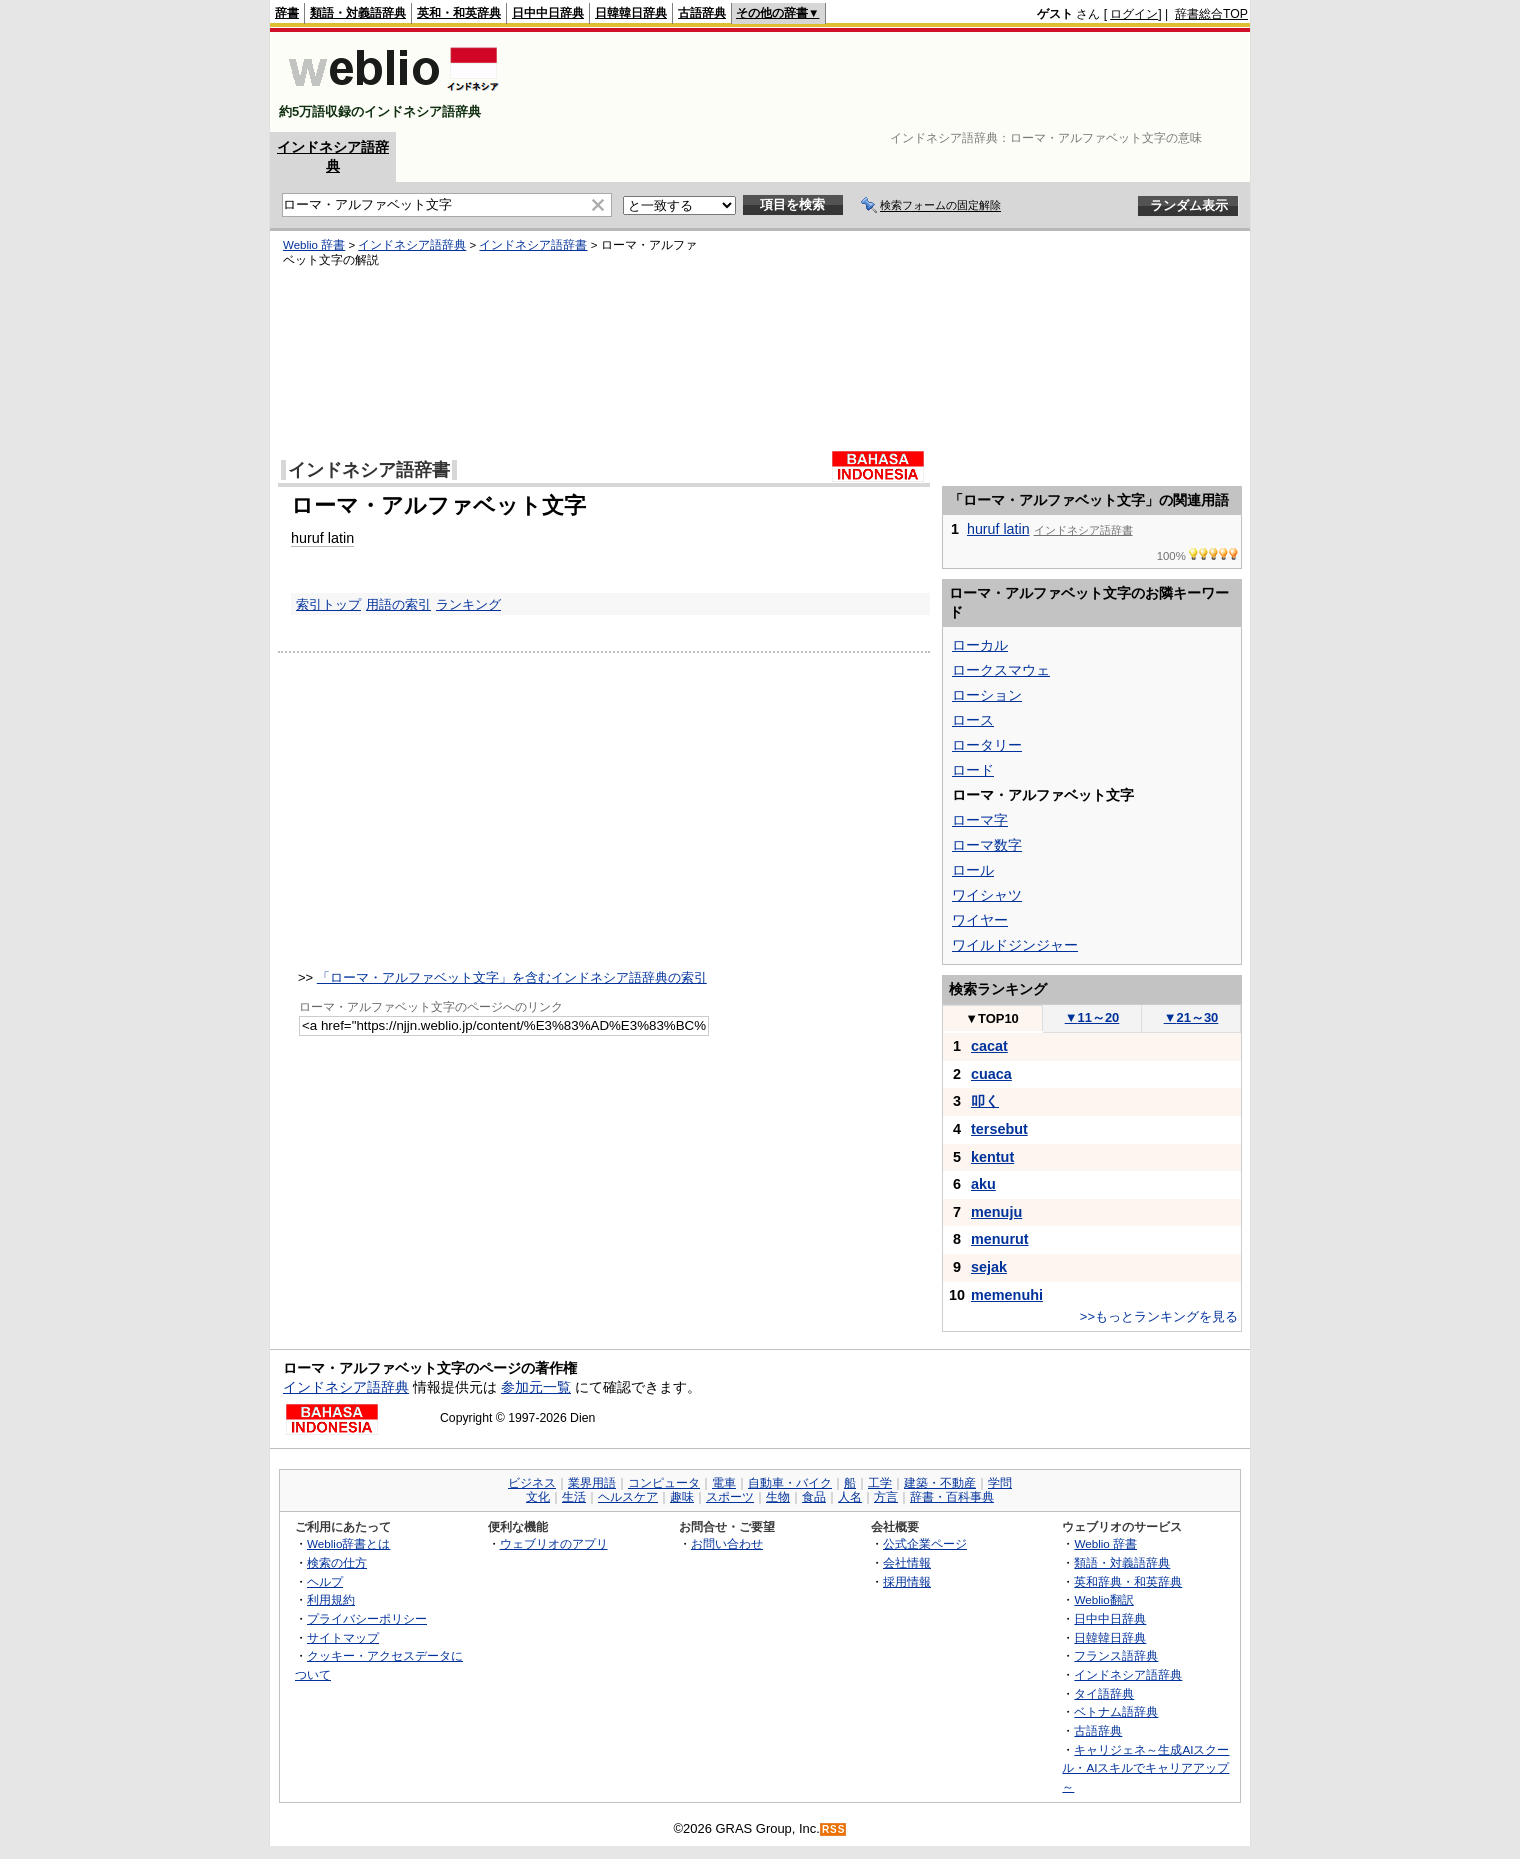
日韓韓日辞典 (631, 13)
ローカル (980, 645)
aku (983, 1184)
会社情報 (907, 1562)
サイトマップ (343, 1637)
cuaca (991, 1074)
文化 (538, 1497)
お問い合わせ (727, 1543)
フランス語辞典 (1116, 1655)
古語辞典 (702, 13)
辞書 (287, 13)
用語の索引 (398, 604)
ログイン (1134, 14)
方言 (886, 1497)
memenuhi (1007, 1295)
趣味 (682, 1497)
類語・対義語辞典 (358, 13)
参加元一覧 (536, 1387)
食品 (814, 1497)
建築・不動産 (940, 1483)
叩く (985, 1101)
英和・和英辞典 (459, 13)
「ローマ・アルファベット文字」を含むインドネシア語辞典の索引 (512, 977)
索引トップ (328, 604)
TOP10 (992, 1018)
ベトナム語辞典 (1116, 1711)
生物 (778, 1497)
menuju (996, 1212)
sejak (989, 1267)
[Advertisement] (884, 82)
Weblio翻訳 (1103, 1599)
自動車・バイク (790, 1483)
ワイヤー (980, 920)
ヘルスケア (628, 1497)
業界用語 (592, 1483)
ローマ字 (980, 820)
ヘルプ (325, 1581)
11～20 (1092, 1017)
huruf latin (322, 538)
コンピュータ (664, 1483)
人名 (850, 1497)
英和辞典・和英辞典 (1128, 1581)
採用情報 (907, 1581)
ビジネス (532, 1483)
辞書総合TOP (1211, 14)
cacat (989, 1046)
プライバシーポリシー (367, 1618)
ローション (987, 695)
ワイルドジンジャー (1015, 945)
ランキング (468, 604)
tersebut (999, 1129)
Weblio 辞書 (314, 245)
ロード (973, 770)
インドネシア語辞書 (533, 245)
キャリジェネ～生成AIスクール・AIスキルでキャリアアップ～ (1145, 1768)
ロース (973, 720)
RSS (834, 1829)
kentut (992, 1157)
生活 (574, 1497)
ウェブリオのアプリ (554, 1543)
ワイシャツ (987, 895)
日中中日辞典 (548, 13)
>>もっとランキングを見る (1159, 1316)
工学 (880, 1483)
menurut (1000, 1239)
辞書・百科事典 (952, 1497)
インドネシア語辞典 (412, 245)
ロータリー (987, 745)
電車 (724, 1483)
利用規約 (331, 1599)
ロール (973, 870)
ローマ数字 (987, 845)
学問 (1000, 1483)
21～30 (1191, 1017)
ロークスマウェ (1001, 670)
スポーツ (730, 1497)
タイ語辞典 (1104, 1693)
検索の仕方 (337, 1562)
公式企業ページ (925, 1543)
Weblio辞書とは (348, 1543)
